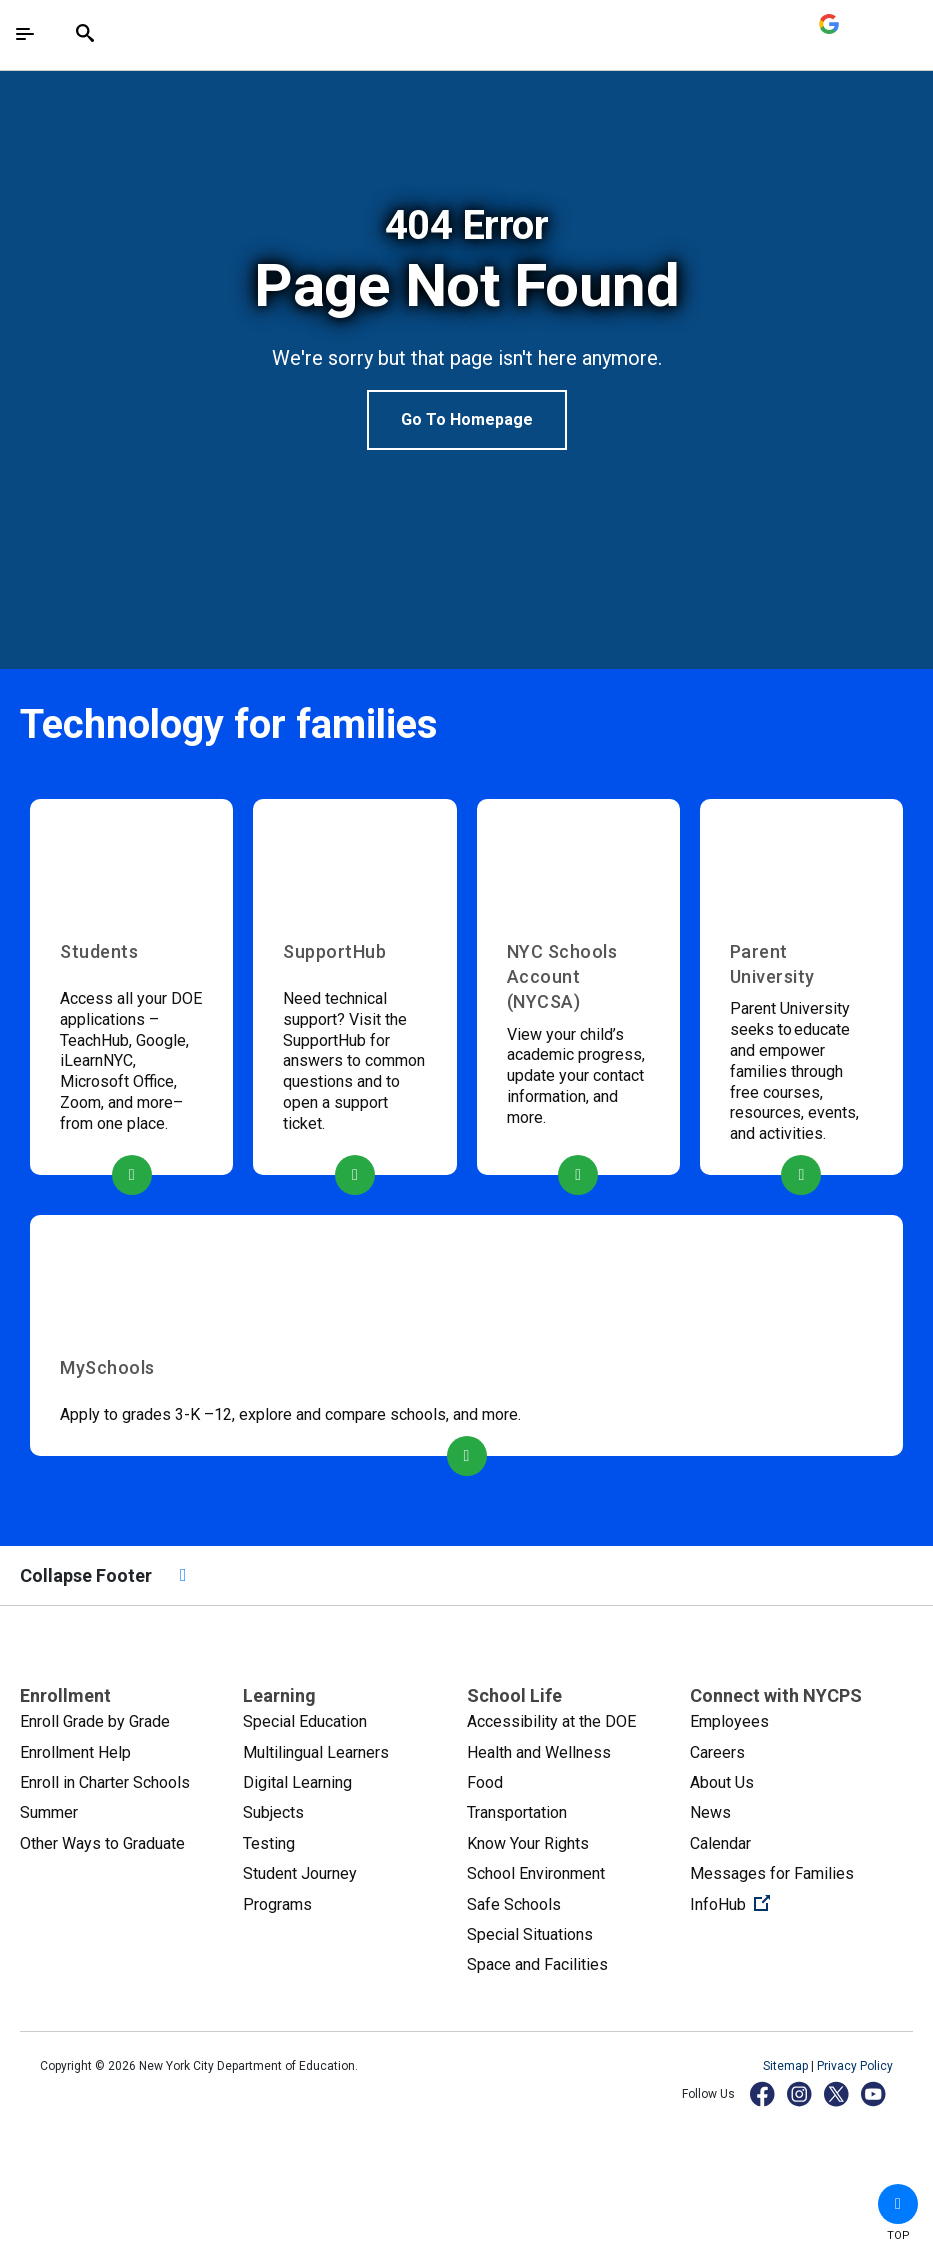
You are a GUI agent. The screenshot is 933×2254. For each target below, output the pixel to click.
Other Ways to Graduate (102, 1843)
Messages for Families (772, 1873)
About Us (722, 1782)
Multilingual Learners (316, 1752)
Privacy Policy (855, 2066)
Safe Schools (514, 1904)
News (710, 1812)
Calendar (720, 1843)
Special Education (305, 1721)
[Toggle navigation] (25, 34)
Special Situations (530, 1934)
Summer (49, 1812)
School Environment (536, 1873)
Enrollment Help (75, 1752)
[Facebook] (763, 2093)
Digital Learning (297, 1782)
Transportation (517, 1812)
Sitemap (787, 2066)
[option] (466, 326)
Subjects (273, 1812)
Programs (277, 1904)
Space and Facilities (537, 1964)
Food (485, 1782)
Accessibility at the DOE (551, 1721)
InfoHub (797, 1903)
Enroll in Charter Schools (105, 1782)
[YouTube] (874, 2093)
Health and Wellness (539, 1752)
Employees (729, 1721)
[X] (837, 2093)
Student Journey (300, 1873)
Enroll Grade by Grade (95, 1721)
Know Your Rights (528, 1843)
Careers (717, 1752)
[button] (898, 2204)
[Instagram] (800, 2093)
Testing (269, 1843)
